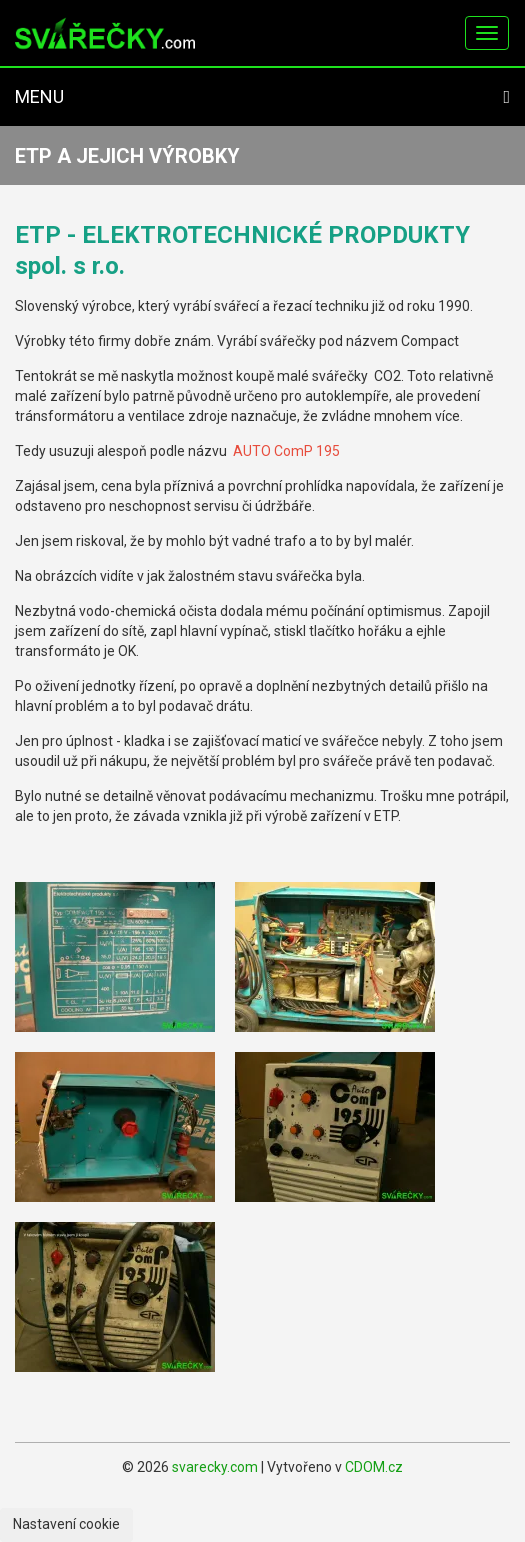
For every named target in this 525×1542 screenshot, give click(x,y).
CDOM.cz (374, 1467)
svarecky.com (215, 1467)
